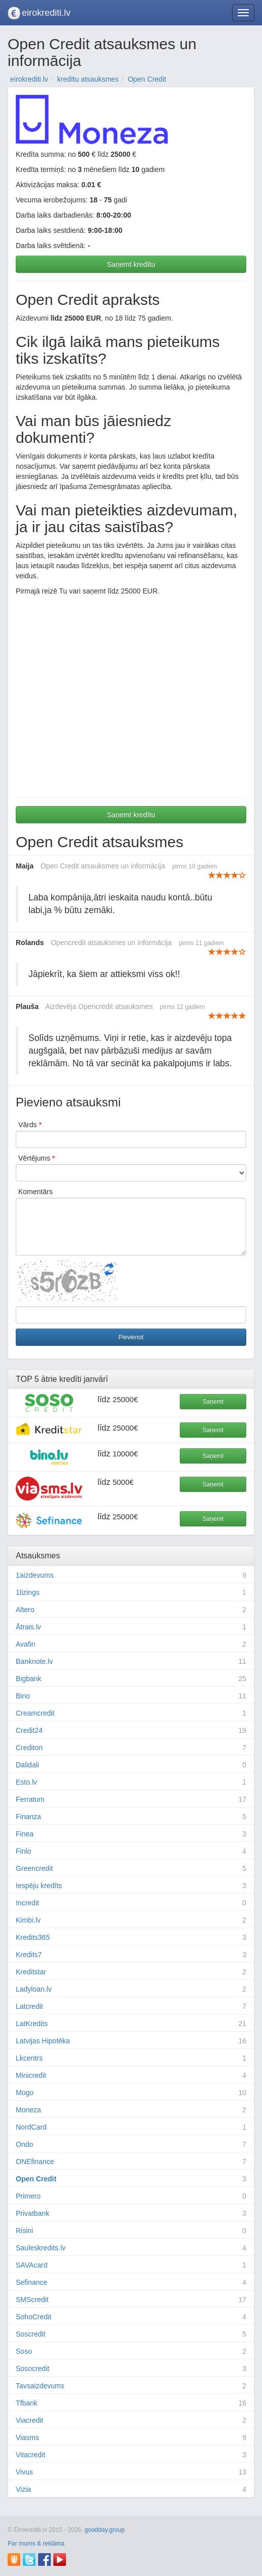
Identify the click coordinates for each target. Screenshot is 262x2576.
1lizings (28, 1592)
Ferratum (30, 1799)
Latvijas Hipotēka (43, 2041)
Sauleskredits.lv (41, 2248)
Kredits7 (29, 1955)
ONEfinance (35, 2161)
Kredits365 (33, 1937)
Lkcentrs (29, 2058)
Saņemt (213, 1401)
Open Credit (36, 2179)
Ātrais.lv (28, 1627)
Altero (25, 1610)
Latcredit (29, 2006)
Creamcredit (35, 1713)
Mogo (25, 2092)
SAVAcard (32, 2265)
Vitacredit (30, 2455)
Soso (24, 2351)
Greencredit (34, 1868)
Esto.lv (26, 1782)
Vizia (23, 2489)
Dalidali (27, 1765)
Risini (24, 2230)
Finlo (23, 1851)
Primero (28, 2196)
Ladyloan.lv (34, 1989)
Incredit (27, 1903)
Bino (23, 1696)
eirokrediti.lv (46, 13)
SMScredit (32, 2299)
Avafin (26, 1644)
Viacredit (29, 2420)
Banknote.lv (34, 1661)
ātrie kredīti (61, 1379)
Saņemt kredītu (131, 264)
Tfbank (27, 2403)
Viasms (27, 2437)
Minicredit (31, 2075)
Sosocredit (32, 2368)
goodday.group (105, 2529)
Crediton (29, 1748)
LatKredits (32, 2024)
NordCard (31, 2127)
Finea (25, 1834)
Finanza (28, 1817)
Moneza (28, 2110)
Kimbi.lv (28, 1920)
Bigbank (29, 1679)
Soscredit (30, 2334)
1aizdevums (35, 1575)
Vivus (24, 2472)
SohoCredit (33, 2317)
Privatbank (32, 2213)
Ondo (24, 2144)
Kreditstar (31, 1972)
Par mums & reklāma (36, 2543)
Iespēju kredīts (39, 1886)
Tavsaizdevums (40, 2386)
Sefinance (31, 2282)
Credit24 (29, 1730)
